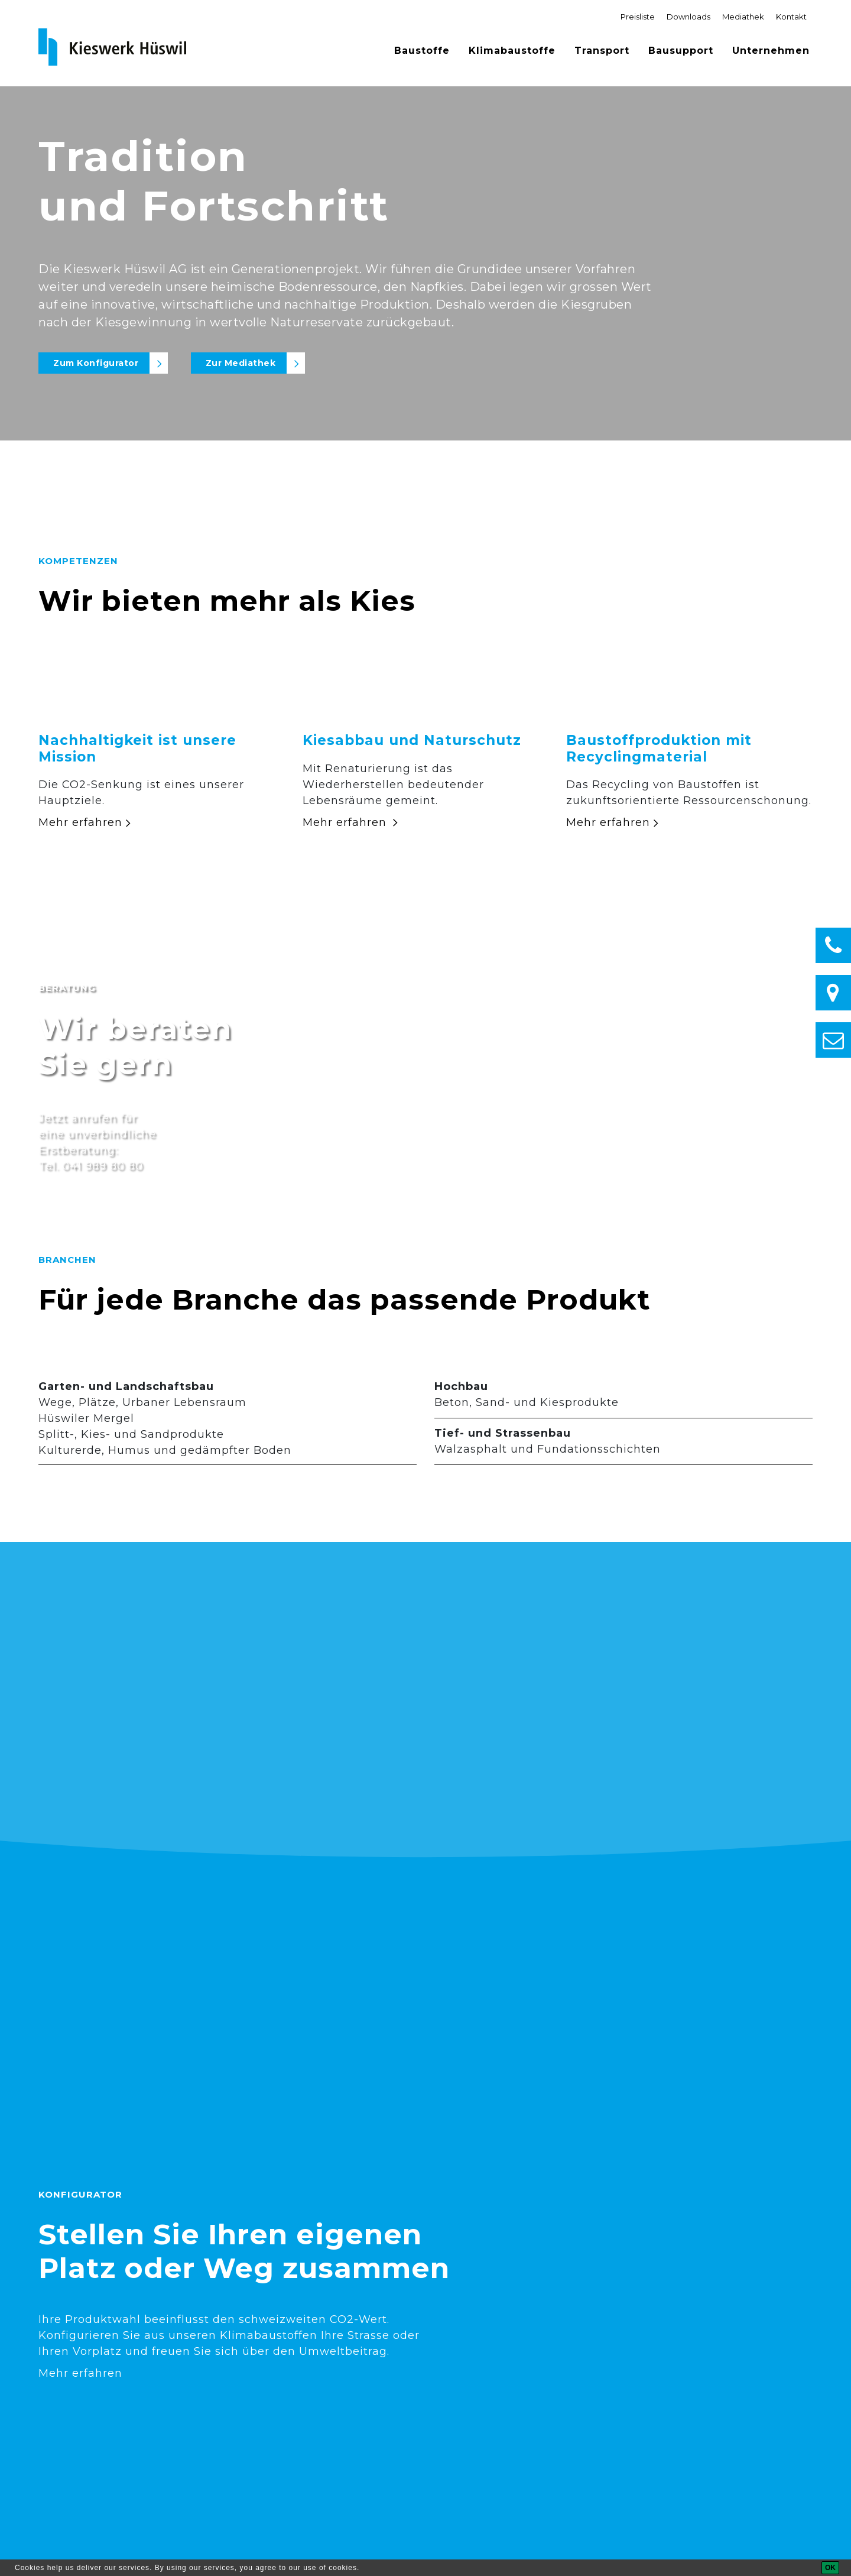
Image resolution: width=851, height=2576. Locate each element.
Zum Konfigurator (95, 363)
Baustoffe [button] (422, 50)
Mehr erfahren (80, 822)
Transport (601, 50)
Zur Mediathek (241, 363)
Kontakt (791, 16)
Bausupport (680, 50)
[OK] (830, 2567)
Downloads (688, 16)
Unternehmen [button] (771, 50)
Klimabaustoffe (512, 50)
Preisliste (638, 16)
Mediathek (743, 16)
